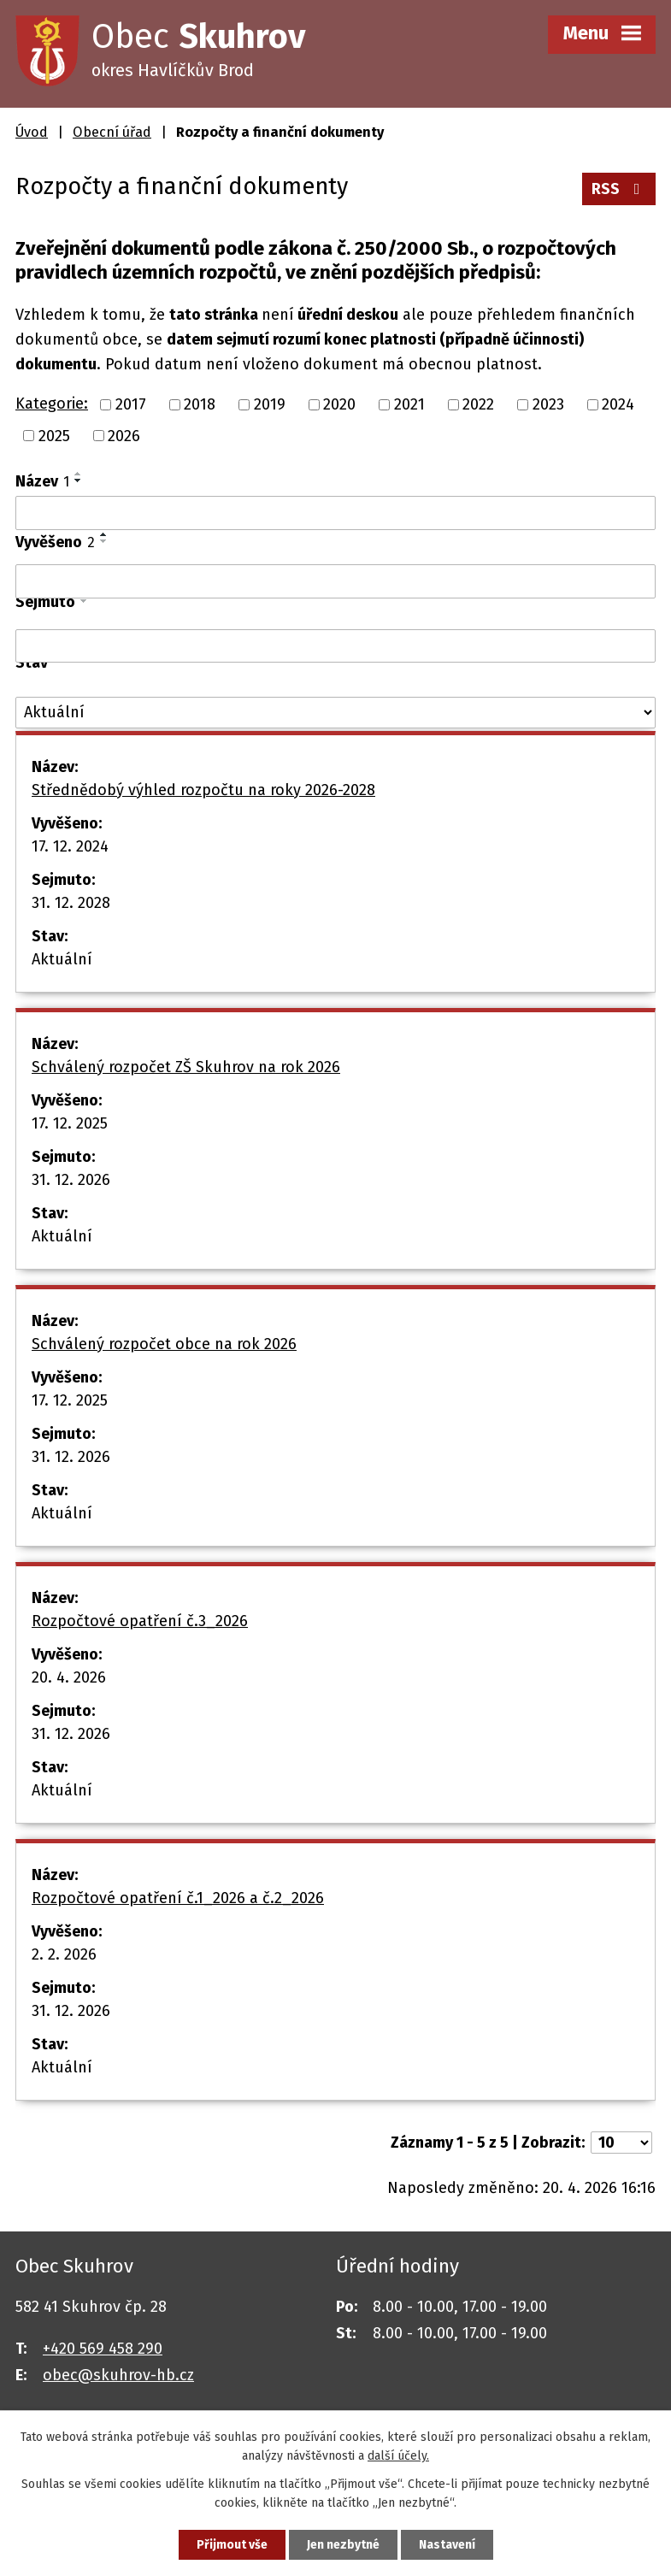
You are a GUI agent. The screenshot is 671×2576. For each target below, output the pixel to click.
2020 (339, 404)
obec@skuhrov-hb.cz (118, 2375)
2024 (618, 404)
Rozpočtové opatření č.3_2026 (140, 1621)
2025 (54, 435)
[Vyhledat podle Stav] (335, 712)
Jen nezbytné (343, 2545)
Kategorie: (51, 403)
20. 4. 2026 (69, 1677)
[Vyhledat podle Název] (335, 513)
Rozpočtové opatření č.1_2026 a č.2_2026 (178, 1898)
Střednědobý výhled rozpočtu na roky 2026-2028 (203, 790)
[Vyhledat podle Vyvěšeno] (335, 581)
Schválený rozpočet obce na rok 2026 (164, 1344)
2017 (130, 404)
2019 (269, 404)
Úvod (31, 132)
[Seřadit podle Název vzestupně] (78, 473)
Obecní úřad (112, 132)
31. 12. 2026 (71, 1179)
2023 (548, 404)
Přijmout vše (232, 2545)
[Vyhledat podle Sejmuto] (335, 646)
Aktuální (62, 959)
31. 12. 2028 (71, 902)
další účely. (398, 2456)
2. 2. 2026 (64, 1954)
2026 (124, 435)
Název (42, 481)
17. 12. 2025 (70, 1123)
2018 (199, 404)
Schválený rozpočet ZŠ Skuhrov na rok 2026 (186, 1067)
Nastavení (447, 2545)
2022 (478, 404)
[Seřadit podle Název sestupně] (78, 480)
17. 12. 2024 (70, 846)
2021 (409, 404)
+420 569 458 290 (102, 2348)
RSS (619, 189)
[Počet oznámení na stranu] (621, 2142)
